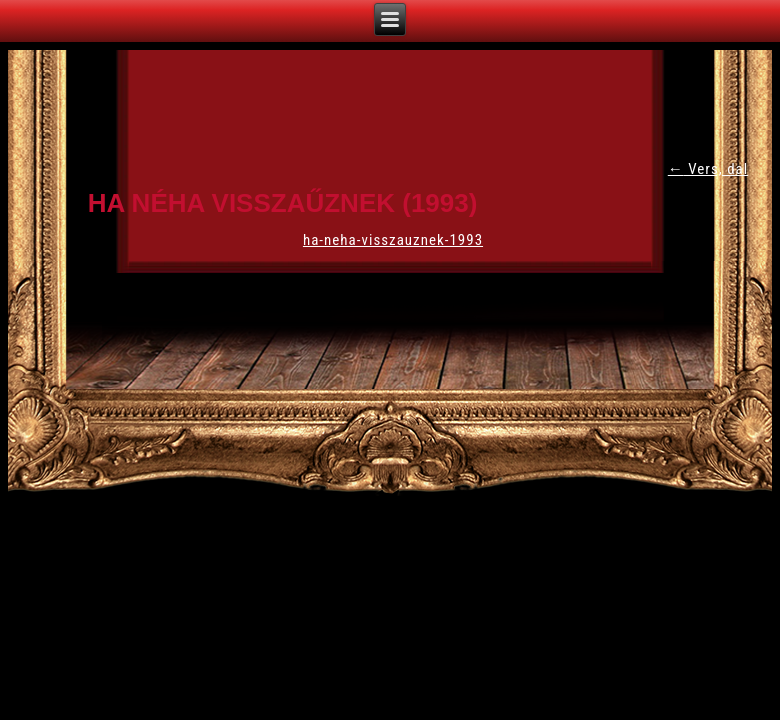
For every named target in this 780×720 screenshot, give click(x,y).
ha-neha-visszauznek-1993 (393, 240)
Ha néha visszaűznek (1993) (283, 203)
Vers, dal (708, 169)
